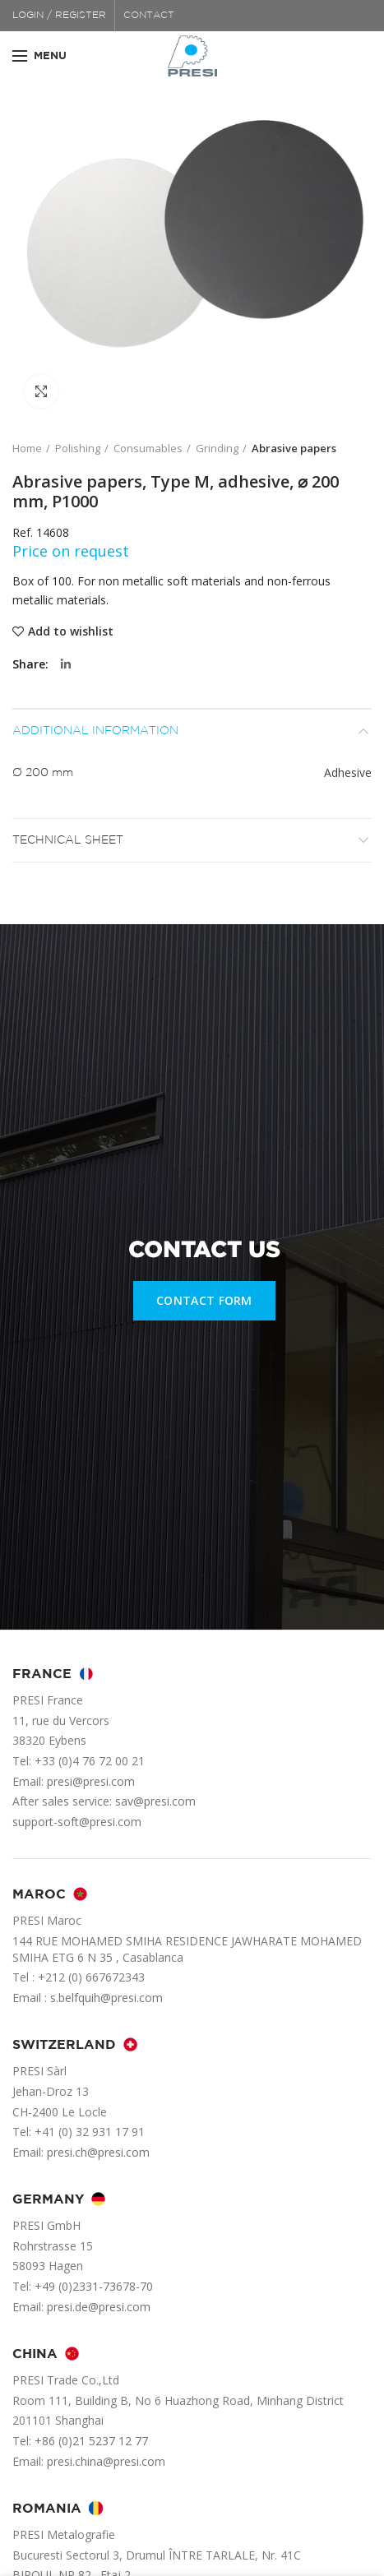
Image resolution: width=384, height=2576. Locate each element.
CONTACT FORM (204, 1300)
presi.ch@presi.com (98, 2152)
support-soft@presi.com (76, 1821)
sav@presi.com (155, 1801)
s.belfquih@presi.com (106, 1997)
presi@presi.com (91, 1781)
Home (27, 448)
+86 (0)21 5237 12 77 (91, 2441)
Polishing (77, 448)
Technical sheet (67, 840)
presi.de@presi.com (98, 2307)
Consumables (148, 448)
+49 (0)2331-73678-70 (94, 2286)
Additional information (95, 731)
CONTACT (148, 15)
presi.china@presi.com (106, 2461)
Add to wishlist (70, 631)
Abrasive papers (294, 448)
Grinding (217, 448)
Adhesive (348, 772)
